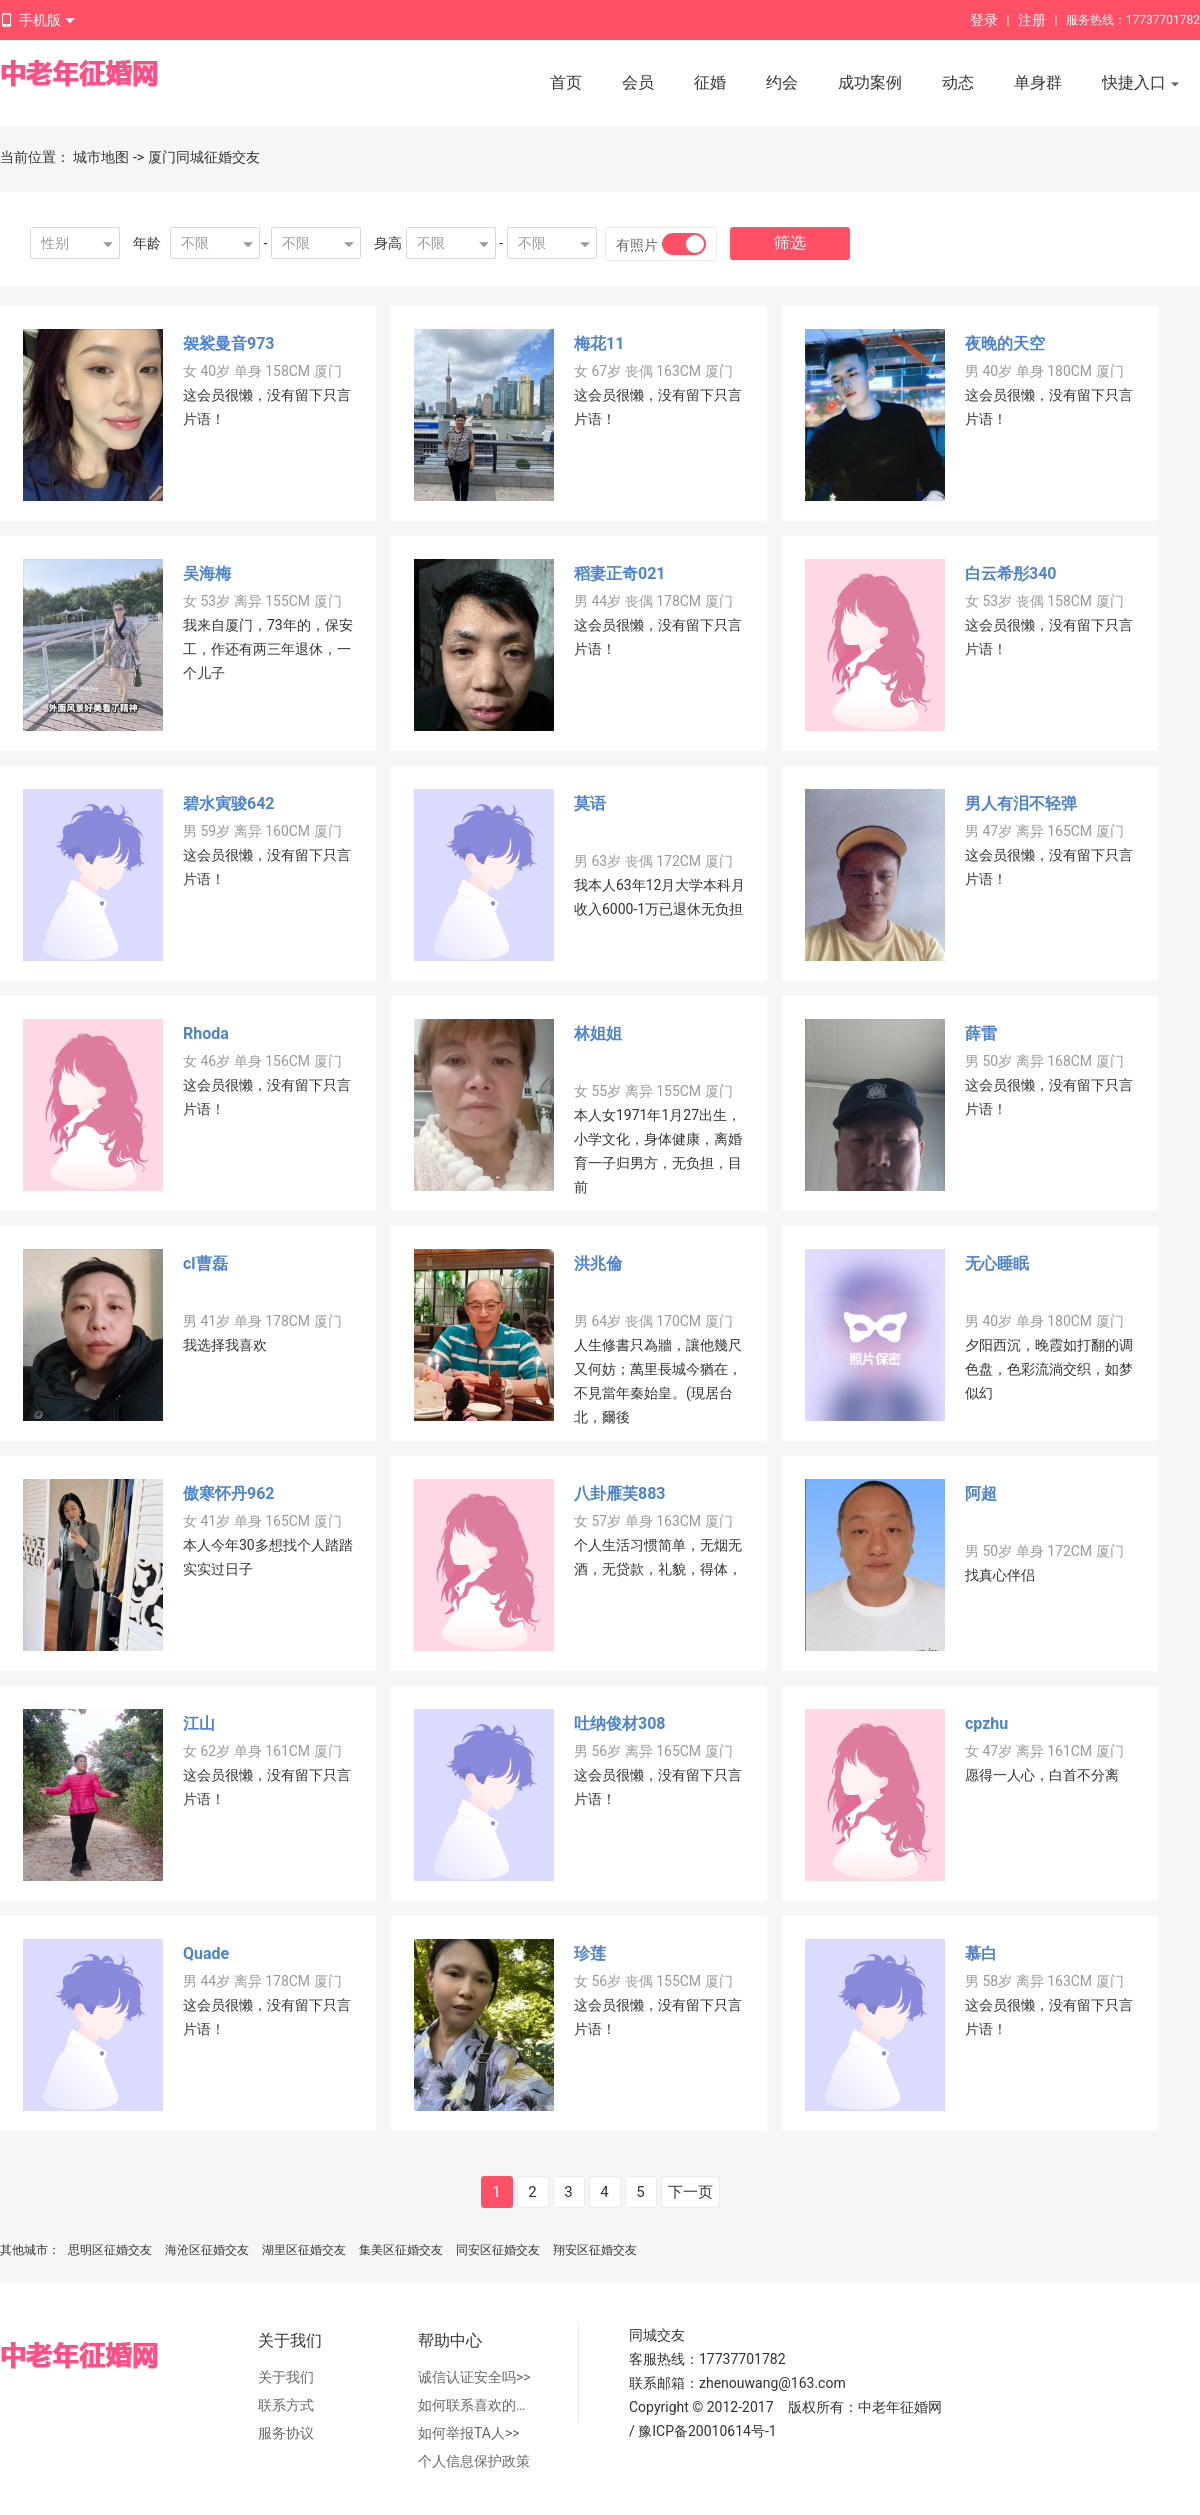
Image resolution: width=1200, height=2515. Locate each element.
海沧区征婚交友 (207, 2250)
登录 (984, 20)
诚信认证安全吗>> (474, 2377)
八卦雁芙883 (620, 1493)
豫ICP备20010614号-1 (707, 2431)
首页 (566, 82)
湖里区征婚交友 (304, 2250)
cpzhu (986, 1723)
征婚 (710, 82)
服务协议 (286, 2433)
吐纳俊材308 (620, 1723)
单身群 (1038, 82)
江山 (199, 1723)
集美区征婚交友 (401, 2250)
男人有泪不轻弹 (1021, 803)
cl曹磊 (205, 1263)
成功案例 (870, 82)
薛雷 (981, 1033)
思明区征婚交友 (110, 2250)
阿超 (981, 1493)
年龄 (147, 243)
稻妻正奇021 (620, 573)
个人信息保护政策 (474, 2461)
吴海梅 (207, 573)
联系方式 (286, 2405)
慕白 (981, 1953)
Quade (206, 1953)
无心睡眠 (997, 1263)
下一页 (690, 2192)
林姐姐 (598, 1033)
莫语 (590, 803)
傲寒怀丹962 (229, 1493)
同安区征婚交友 (498, 2250)
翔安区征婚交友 (595, 2250)
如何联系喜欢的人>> (478, 2405)
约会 (782, 82)
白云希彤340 (1011, 573)
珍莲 (590, 1953)
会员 (638, 82)
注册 (1032, 20)
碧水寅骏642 (229, 803)
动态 (958, 82)
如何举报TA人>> (469, 2433)
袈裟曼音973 (229, 343)
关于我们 (286, 2377)
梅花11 (599, 343)
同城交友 (657, 2335)
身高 (388, 243)
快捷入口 (1141, 84)
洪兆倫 (598, 1263)
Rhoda (206, 1033)
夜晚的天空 (1005, 343)
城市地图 (101, 157)
